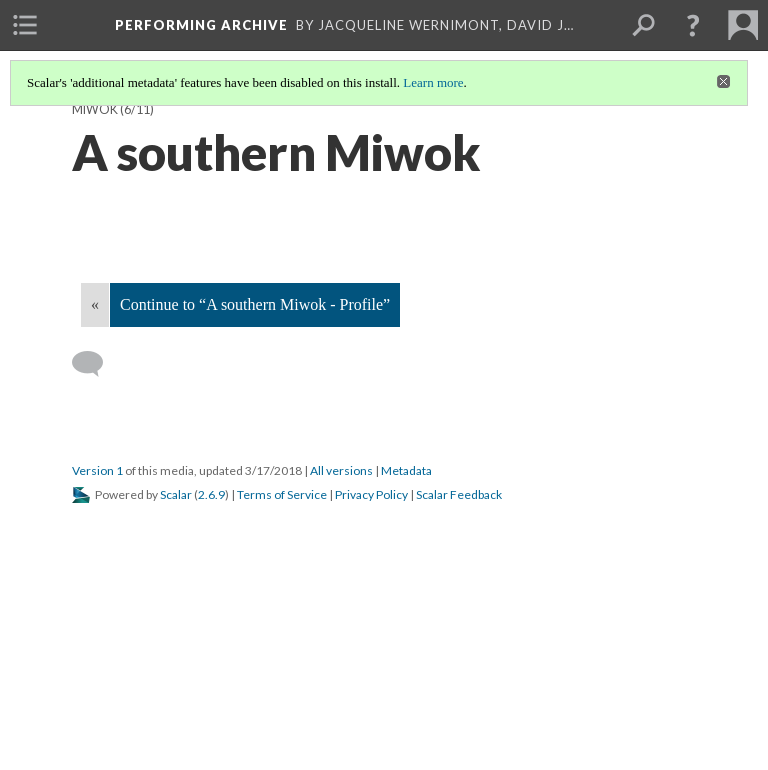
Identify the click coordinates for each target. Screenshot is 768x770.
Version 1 (97, 470)
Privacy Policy (371, 494)
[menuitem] (25, 25)
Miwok (95, 109)
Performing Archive (201, 25)
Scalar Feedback (459, 494)
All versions (341, 470)
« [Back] (95, 304)
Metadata (406, 470)
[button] (693, 25)
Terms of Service (282, 494)
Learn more (433, 82)
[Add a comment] (96, 364)
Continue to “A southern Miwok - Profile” (255, 304)
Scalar (176, 494)
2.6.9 (211, 494)
